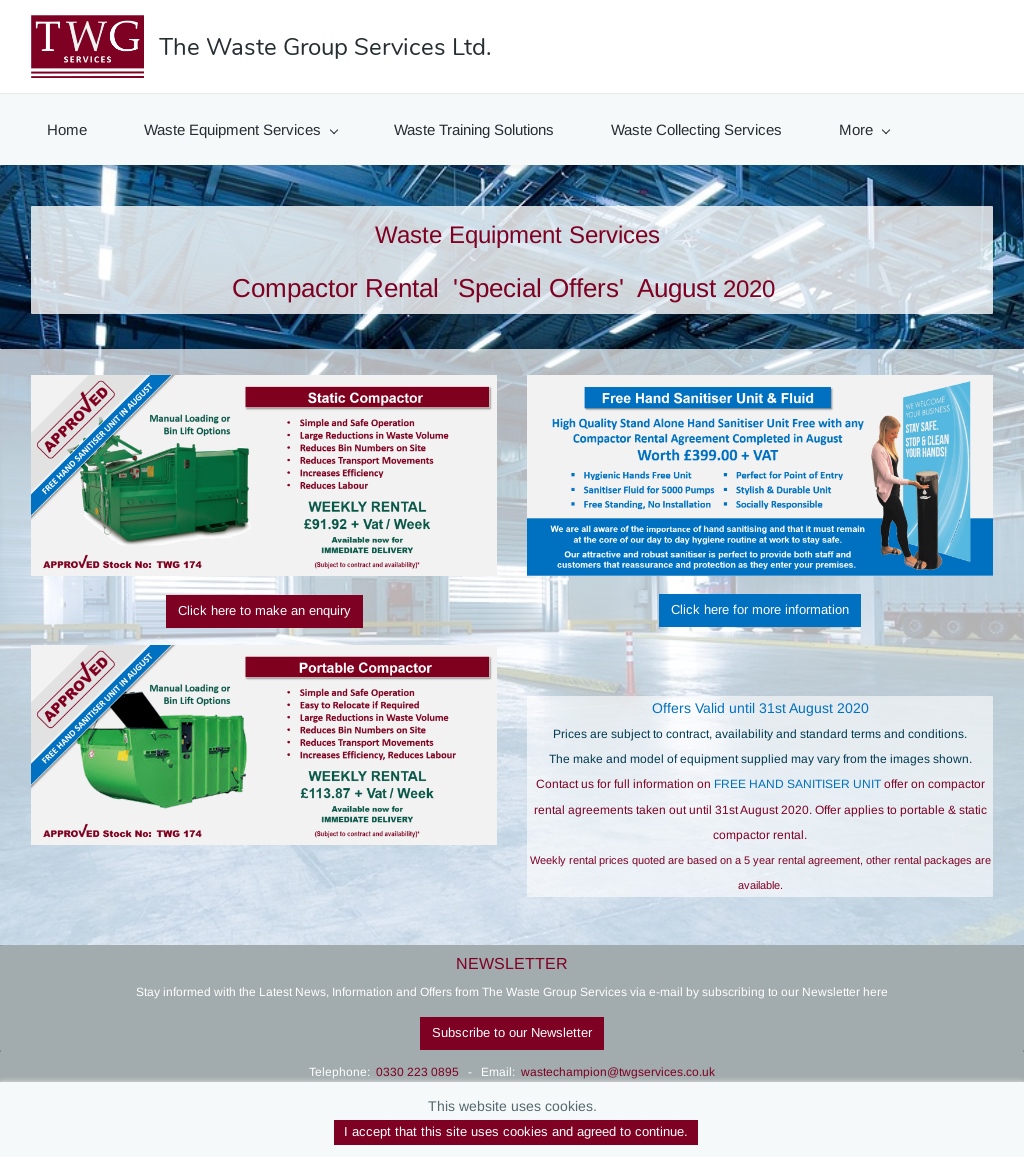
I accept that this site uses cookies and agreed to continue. (516, 1131)
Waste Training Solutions (474, 129)
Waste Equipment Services (241, 129)
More (864, 129)
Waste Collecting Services (696, 129)
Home (67, 129)
